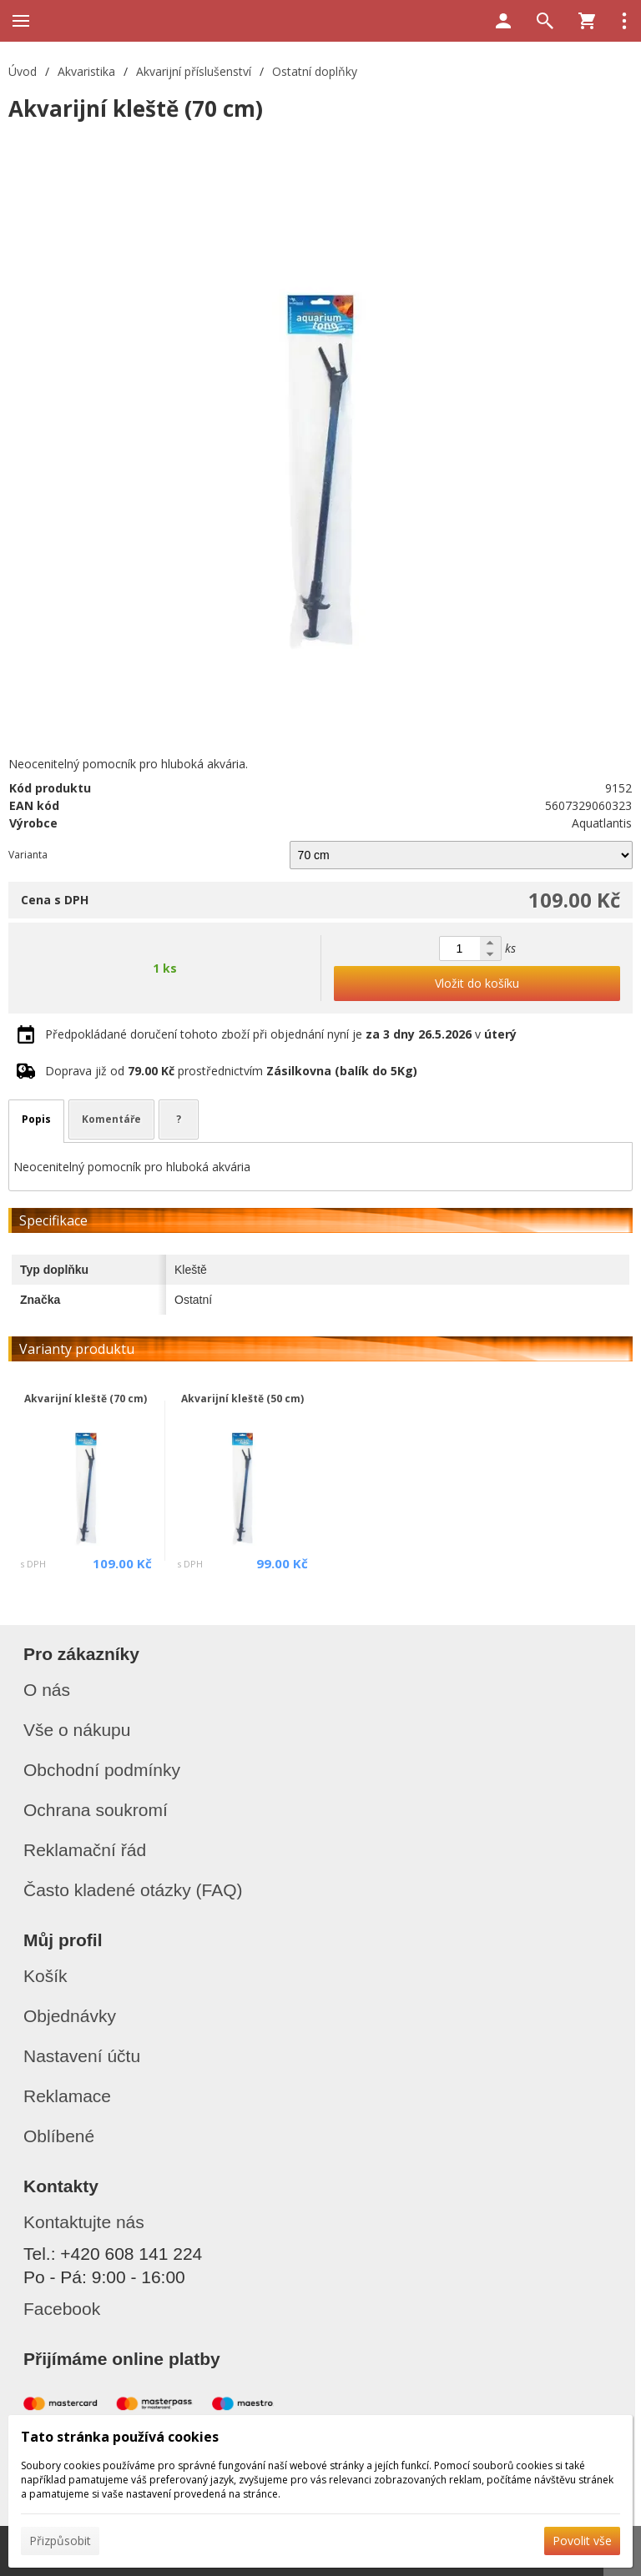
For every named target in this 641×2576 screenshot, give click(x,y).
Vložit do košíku (477, 983)
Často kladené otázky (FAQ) (133, 1889)
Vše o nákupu (76, 1729)
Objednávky (69, 2015)
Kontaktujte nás (83, 2221)
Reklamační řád (84, 1849)
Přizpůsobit (60, 2540)
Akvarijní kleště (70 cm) (85, 1398)
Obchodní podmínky (101, 1769)
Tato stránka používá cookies (120, 2437)
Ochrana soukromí (95, 1809)
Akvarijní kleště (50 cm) (242, 1398)
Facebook (61, 2308)
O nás (46, 1689)
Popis (36, 1119)
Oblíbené (58, 2136)
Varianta (28, 855)
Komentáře (111, 1119)
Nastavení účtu (81, 2055)
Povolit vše (582, 2540)
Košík (45, 1975)
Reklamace (67, 2096)
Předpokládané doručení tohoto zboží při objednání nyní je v (281, 1034)
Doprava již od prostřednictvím (231, 1071)
